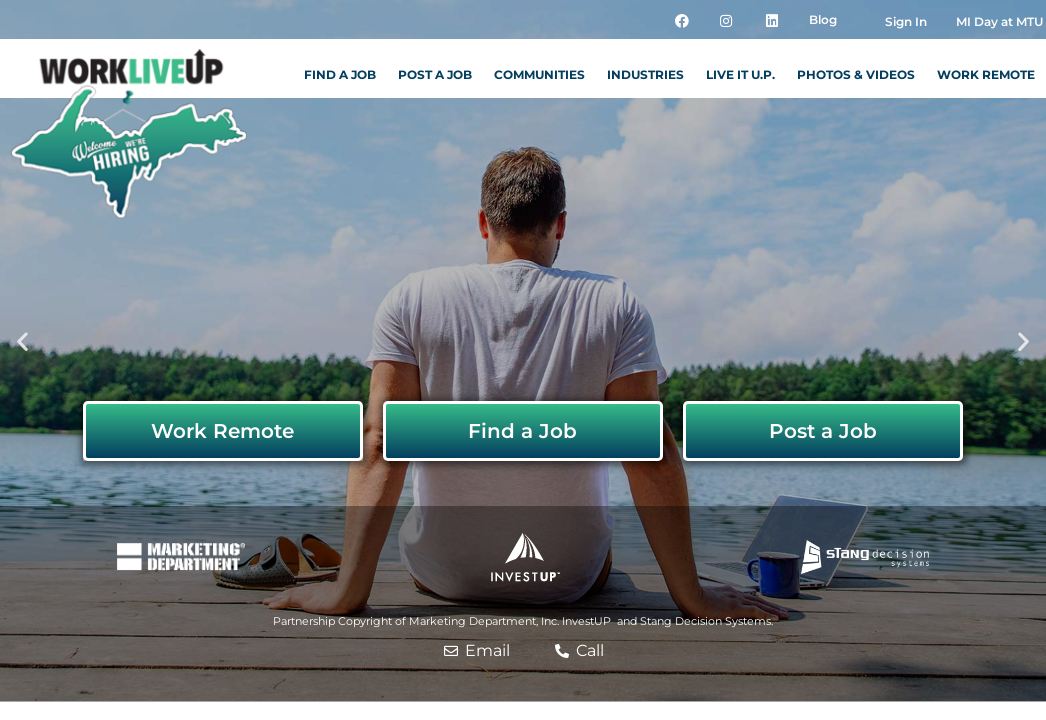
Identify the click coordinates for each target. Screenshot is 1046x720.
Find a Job (340, 74)
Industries (645, 74)
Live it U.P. (740, 74)
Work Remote (986, 74)
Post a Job (435, 74)
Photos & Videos (856, 74)
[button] (22, 340)
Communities (539, 74)
